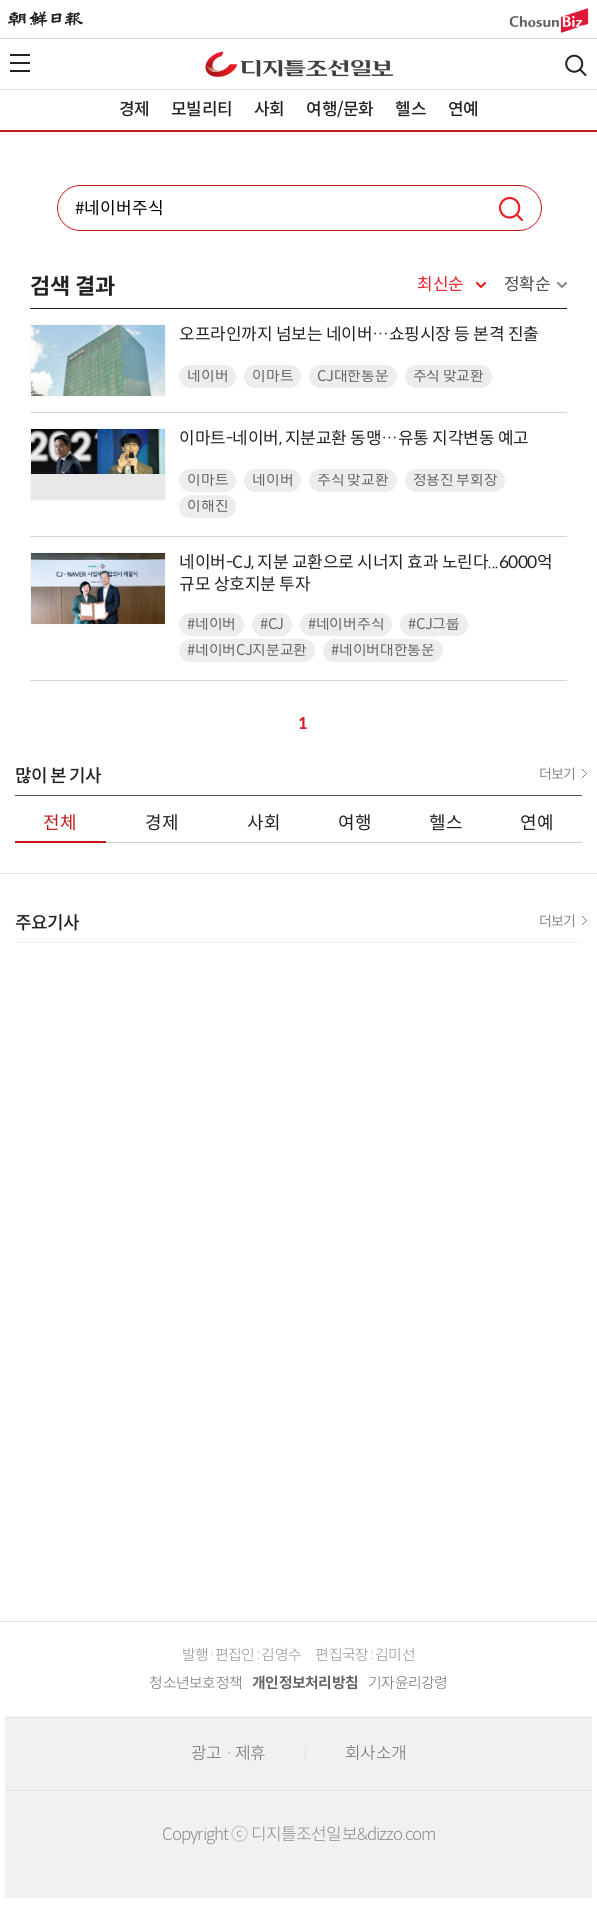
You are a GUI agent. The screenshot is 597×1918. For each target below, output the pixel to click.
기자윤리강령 (408, 1683)
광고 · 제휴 (228, 1753)
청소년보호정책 (195, 1683)
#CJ (272, 624)
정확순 (527, 284)
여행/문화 (339, 109)
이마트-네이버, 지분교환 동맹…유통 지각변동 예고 (354, 438)
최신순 (440, 285)
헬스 (410, 109)
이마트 (272, 376)
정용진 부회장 (455, 480)
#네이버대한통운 (383, 650)
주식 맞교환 (448, 376)
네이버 (207, 376)
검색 (576, 65)
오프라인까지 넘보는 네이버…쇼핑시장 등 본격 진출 (359, 334)
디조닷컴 (299, 64)
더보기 (557, 774)
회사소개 (375, 1753)
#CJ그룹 (434, 624)
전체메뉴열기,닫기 (20, 63)
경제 (134, 109)
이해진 (207, 506)
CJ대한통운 (352, 376)
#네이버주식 (346, 624)
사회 (269, 109)
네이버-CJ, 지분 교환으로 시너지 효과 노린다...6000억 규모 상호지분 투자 (365, 573)
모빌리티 (201, 109)
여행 (355, 823)
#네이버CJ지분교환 (247, 650)
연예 (463, 109)
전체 (60, 823)
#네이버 (211, 624)
